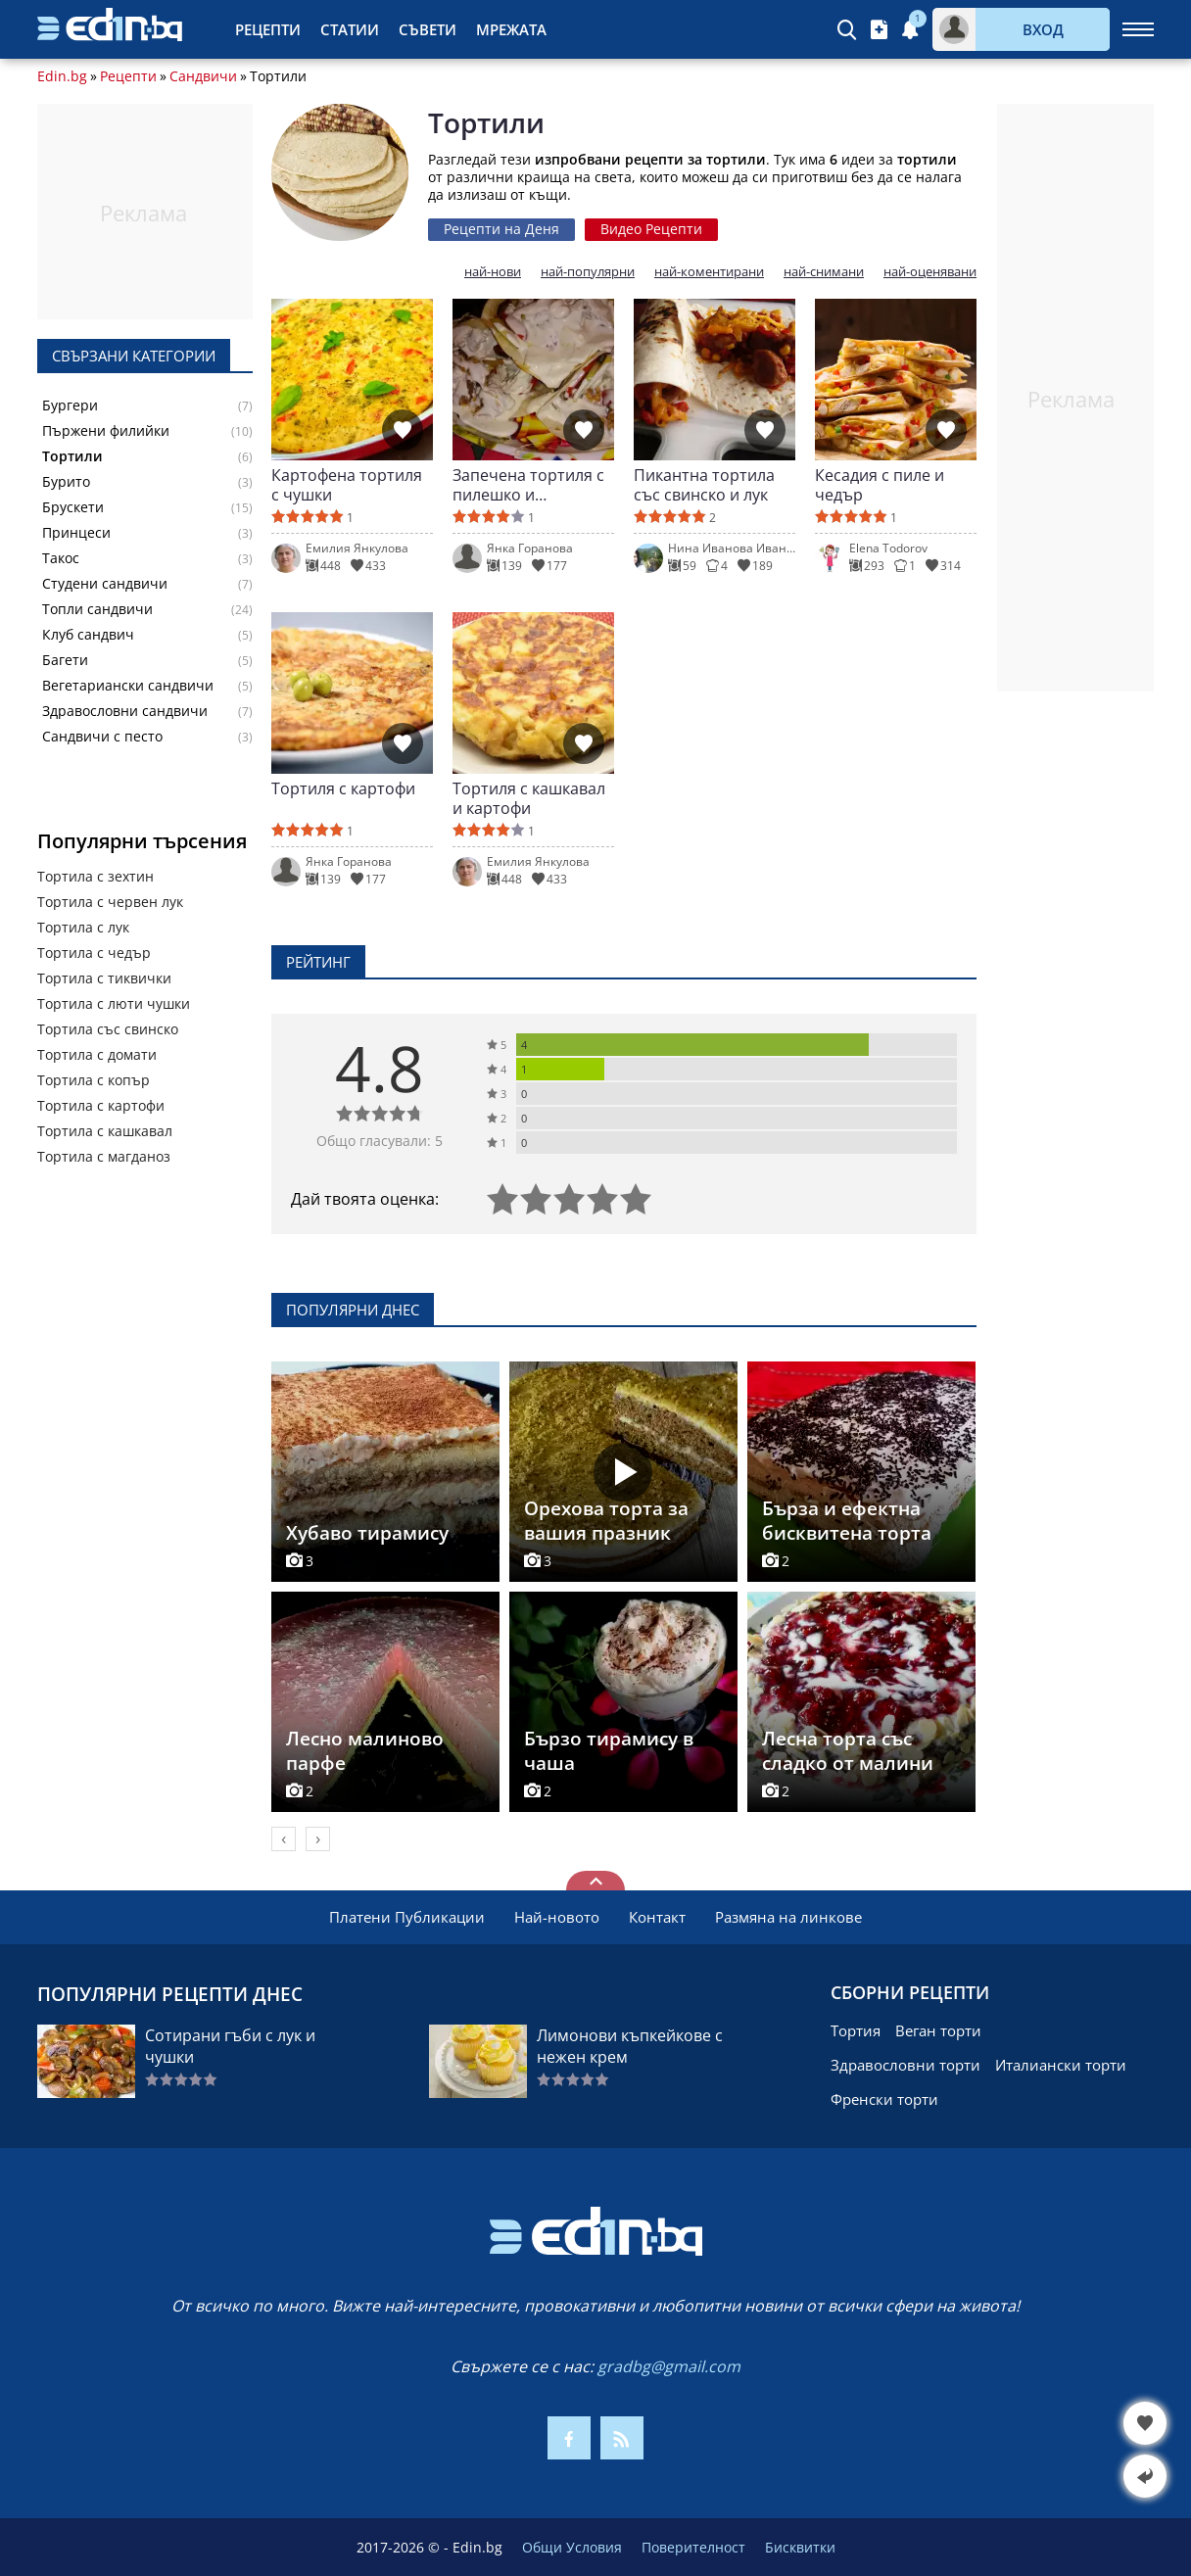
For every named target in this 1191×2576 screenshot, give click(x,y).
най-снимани (824, 271)
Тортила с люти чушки (113, 1003)
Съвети (427, 29)
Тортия (856, 2030)
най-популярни (588, 271)
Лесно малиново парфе (365, 1751)
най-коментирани (709, 271)
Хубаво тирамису (367, 1533)
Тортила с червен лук (110, 901)
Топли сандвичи (97, 609)
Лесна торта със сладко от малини (847, 1751)
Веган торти (938, 2030)
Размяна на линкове (788, 1917)
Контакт (657, 1917)
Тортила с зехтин (95, 876)
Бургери (70, 405)
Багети (65, 660)
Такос (60, 558)
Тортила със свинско (107, 1029)
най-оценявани (930, 271)
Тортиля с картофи (343, 789)
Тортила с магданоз (103, 1156)
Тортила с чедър (94, 952)
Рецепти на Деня (501, 228)
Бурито (66, 482)
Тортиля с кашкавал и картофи (529, 798)
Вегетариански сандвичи (128, 685)
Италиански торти (1060, 2065)
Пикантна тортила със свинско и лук (704, 484)
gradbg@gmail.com (668, 2366)
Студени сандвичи (104, 584)
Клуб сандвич (88, 635)
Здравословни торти (905, 2065)
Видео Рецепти (651, 228)
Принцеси (76, 533)
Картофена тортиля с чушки (346, 484)
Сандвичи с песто (102, 736)
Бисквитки (800, 2547)
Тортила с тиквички (104, 978)
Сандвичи (203, 76)
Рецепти (268, 29)
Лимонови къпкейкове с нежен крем (630, 2046)
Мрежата (511, 29)
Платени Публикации (407, 1917)
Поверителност (693, 2547)
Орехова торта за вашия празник (606, 1521)
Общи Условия (572, 2547)
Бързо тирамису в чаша (608, 1751)
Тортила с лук (83, 927)
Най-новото (556, 1917)
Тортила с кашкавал (104, 1130)
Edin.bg (62, 76)
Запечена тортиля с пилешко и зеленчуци (528, 484)
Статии (349, 29)
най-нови (492, 271)
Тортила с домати (97, 1054)
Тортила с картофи (101, 1105)
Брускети (73, 507)
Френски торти (884, 2099)
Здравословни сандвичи (125, 711)
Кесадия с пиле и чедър (879, 484)
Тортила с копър (93, 1080)
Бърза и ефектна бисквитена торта (846, 1521)
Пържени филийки (105, 431)
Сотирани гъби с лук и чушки (230, 2046)
